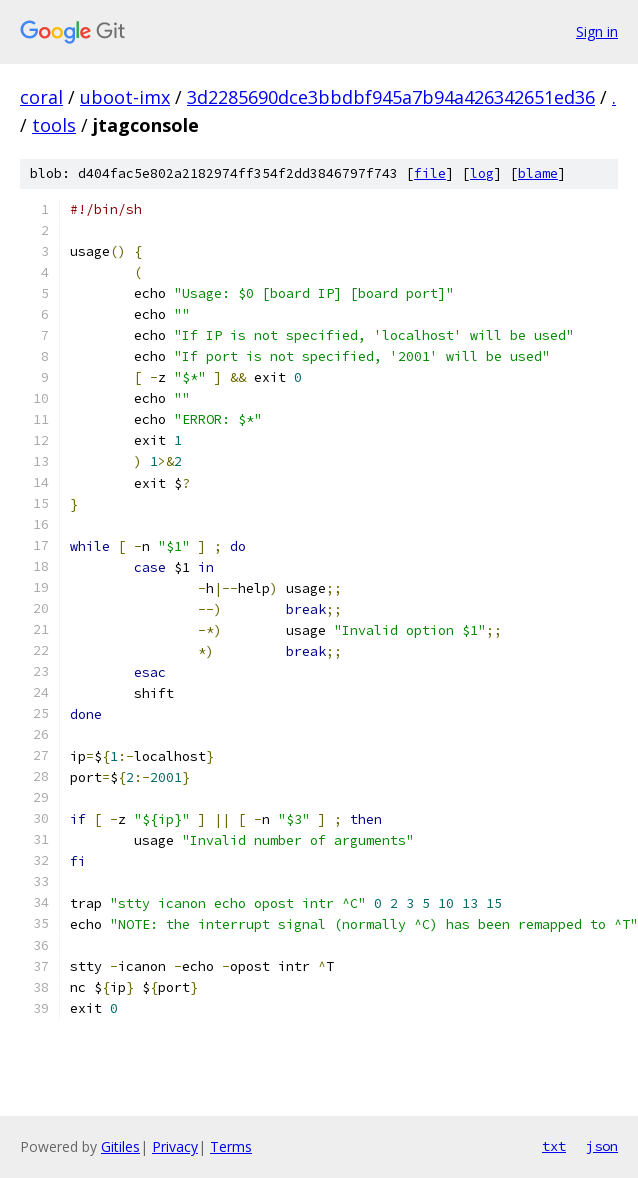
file (430, 173)
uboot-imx (125, 97)
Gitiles (120, 1146)
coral (41, 97)
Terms (231, 1146)
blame (538, 173)
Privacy (175, 1146)
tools (54, 125)
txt (554, 1146)
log (482, 173)
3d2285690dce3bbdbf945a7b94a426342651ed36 (391, 97)
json (602, 1146)
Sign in (597, 31)
